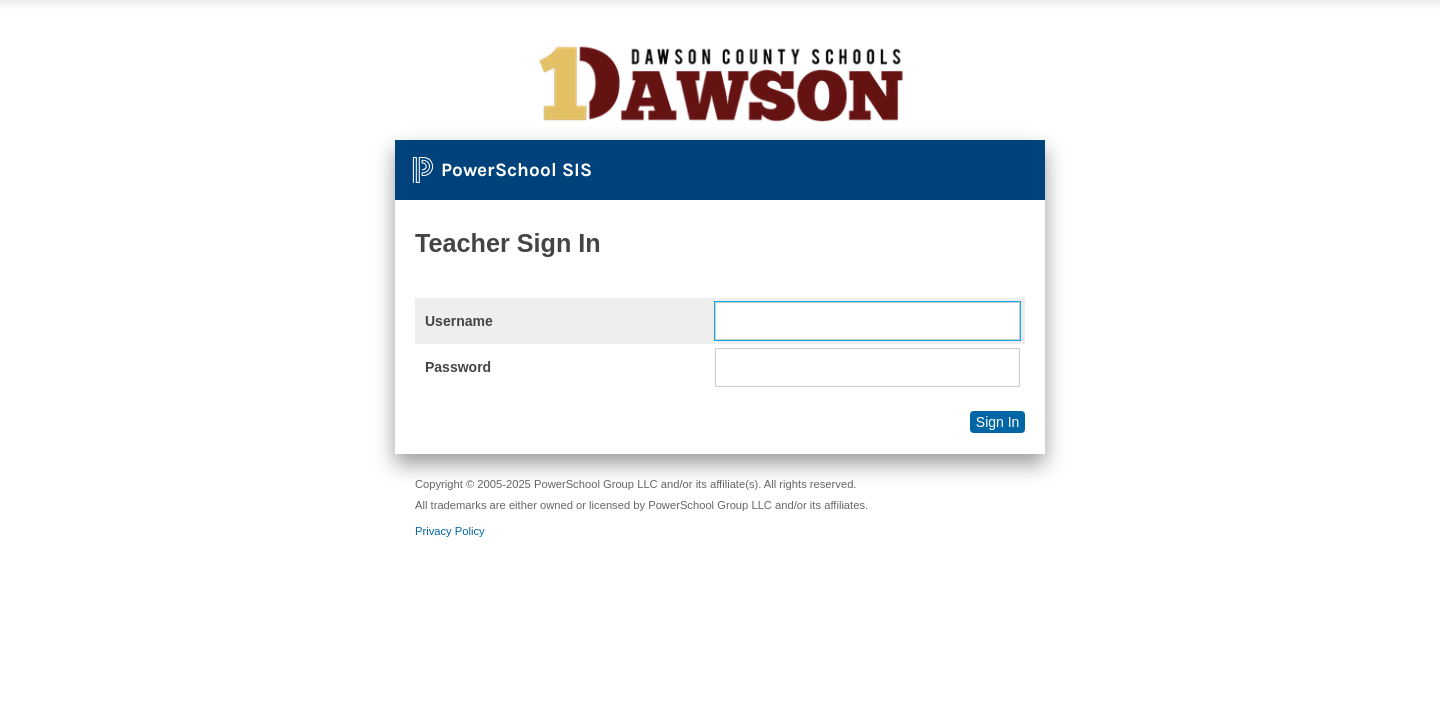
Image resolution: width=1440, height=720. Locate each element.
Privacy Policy (450, 531)
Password (458, 367)
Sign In (998, 422)
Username (459, 321)
